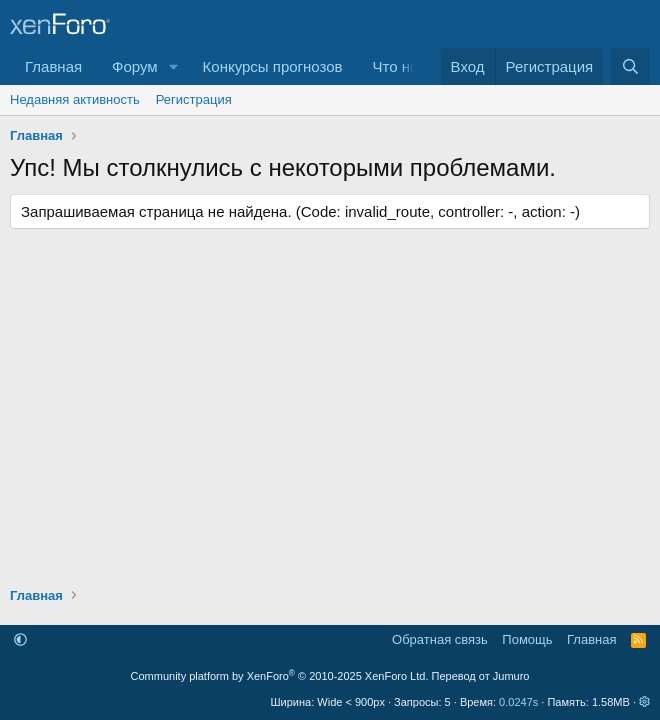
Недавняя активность (75, 99)
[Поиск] (630, 66)
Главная (53, 66)
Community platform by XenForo (280, 676)
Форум (135, 66)
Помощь (527, 639)
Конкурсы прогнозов (273, 66)
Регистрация (194, 99)
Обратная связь (440, 639)
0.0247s (518, 702)
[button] (174, 66)
